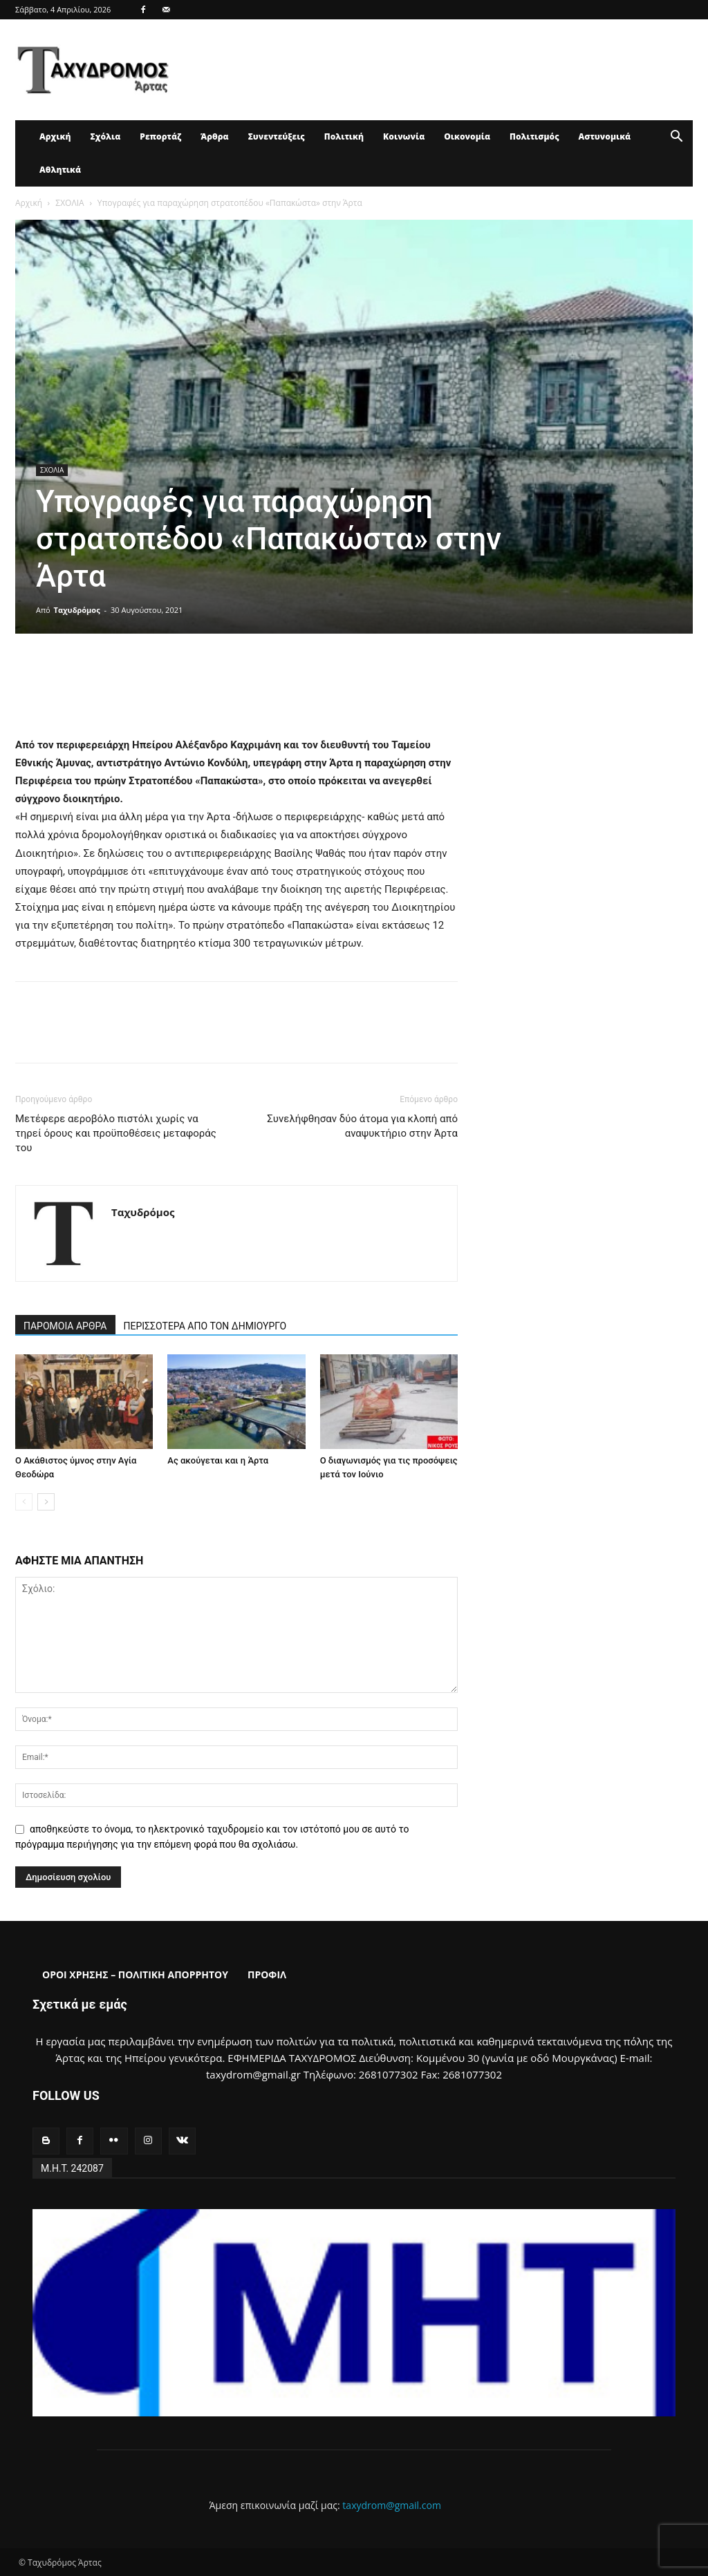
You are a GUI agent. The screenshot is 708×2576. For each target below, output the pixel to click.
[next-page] (46, 1501)
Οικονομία (467, 136)
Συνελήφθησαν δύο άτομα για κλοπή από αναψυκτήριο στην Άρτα (362, 1125)
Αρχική (55, 136)
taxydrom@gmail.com (391, 2505)
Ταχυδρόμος (77, 610)
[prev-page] (23, 1501)
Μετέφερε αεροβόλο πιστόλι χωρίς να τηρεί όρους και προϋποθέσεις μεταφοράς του (115, 1133)
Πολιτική (344, 136)
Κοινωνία (404, 136)
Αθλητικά (60, 170)
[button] (676, 137)
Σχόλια (105, 136)
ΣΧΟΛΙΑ (69, 203)
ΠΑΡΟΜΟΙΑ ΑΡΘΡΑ (65, 1326)
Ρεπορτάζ (160, 136)
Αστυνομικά (605, 136)
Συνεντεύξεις (276, 136)
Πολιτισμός (534, 136)
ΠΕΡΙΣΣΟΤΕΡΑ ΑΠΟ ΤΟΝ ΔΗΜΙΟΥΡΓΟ (205, 1326)
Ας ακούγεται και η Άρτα (217, 1460)
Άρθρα (215, 136)
